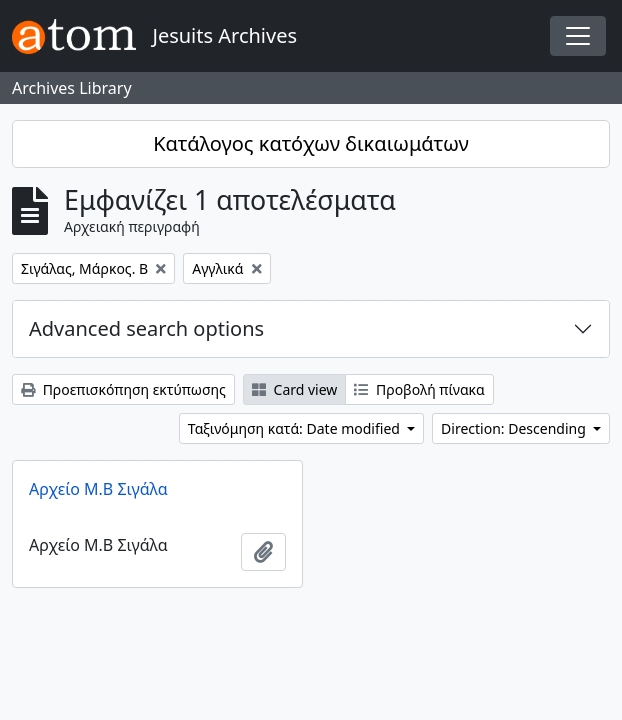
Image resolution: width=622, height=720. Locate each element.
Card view (294, 389)
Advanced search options (146, 328)
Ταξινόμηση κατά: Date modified (296, 428)
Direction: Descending (515, 428)
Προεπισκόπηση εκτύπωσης (123, 389)
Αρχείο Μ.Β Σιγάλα (98, 489)
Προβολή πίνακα (419, 389)
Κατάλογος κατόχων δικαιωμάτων (311, 143)
